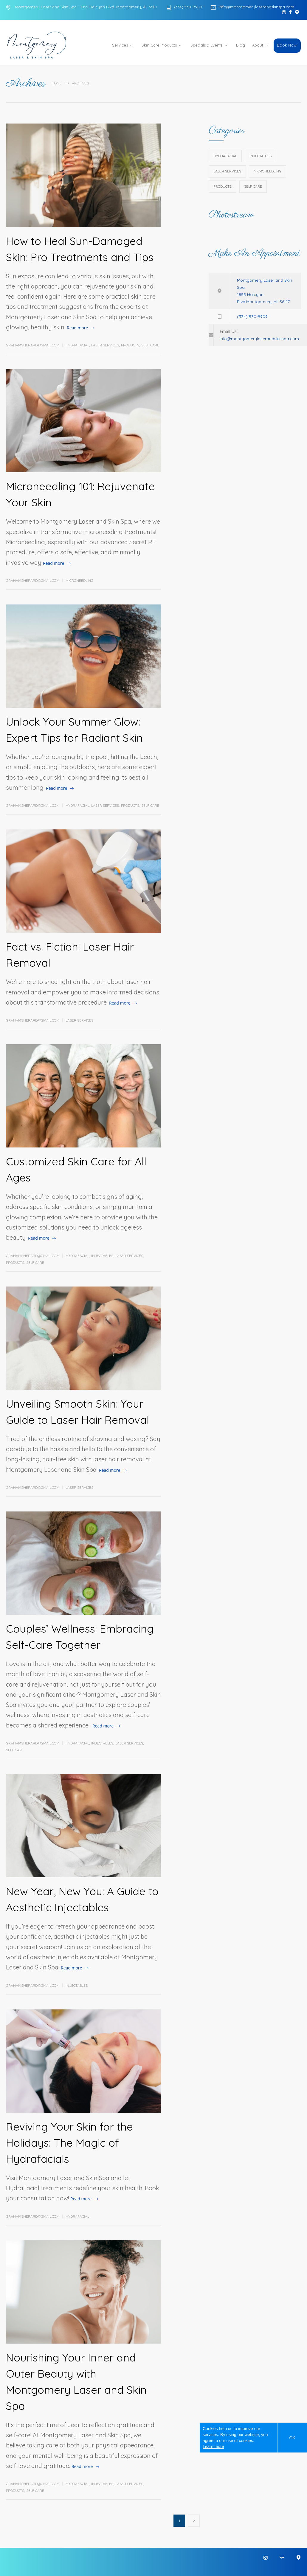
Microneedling (79, 580)
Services (120, 45)
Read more (77, 328)
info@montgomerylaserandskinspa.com (256, 7)
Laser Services (105, 345)
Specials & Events (206, 45)
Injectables (102, 1255)
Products (130, 345)
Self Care (150, 345)
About (257, 45)
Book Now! (287, 45)
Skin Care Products (159, 45)
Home (57, 83)
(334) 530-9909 (188, 7)
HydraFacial (77, 345)
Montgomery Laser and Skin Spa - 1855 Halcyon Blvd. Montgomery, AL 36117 (86, 6)
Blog (240, 45)
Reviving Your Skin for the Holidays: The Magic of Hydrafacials (69, 2142)
